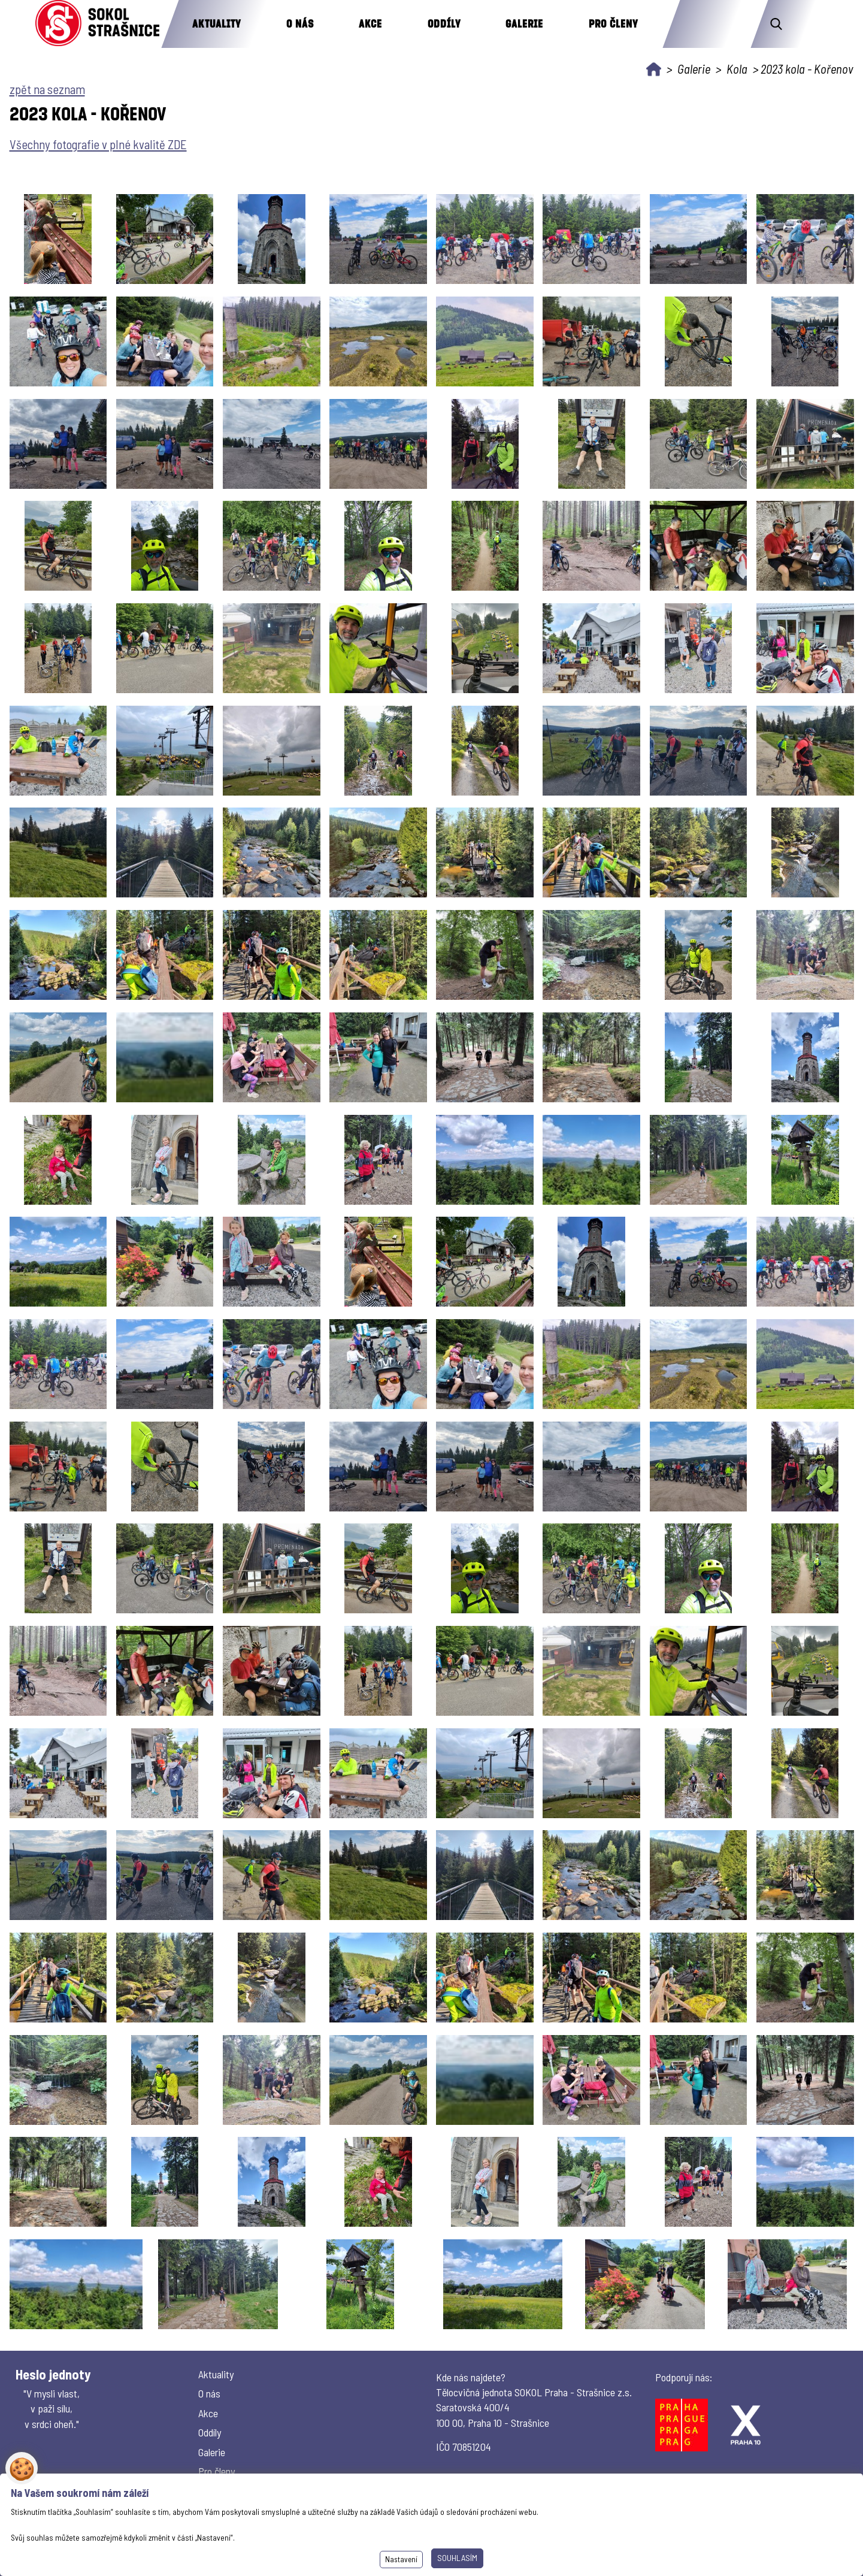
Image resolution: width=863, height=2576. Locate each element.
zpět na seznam (47, 88)
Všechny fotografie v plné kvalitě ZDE (98, 144)
